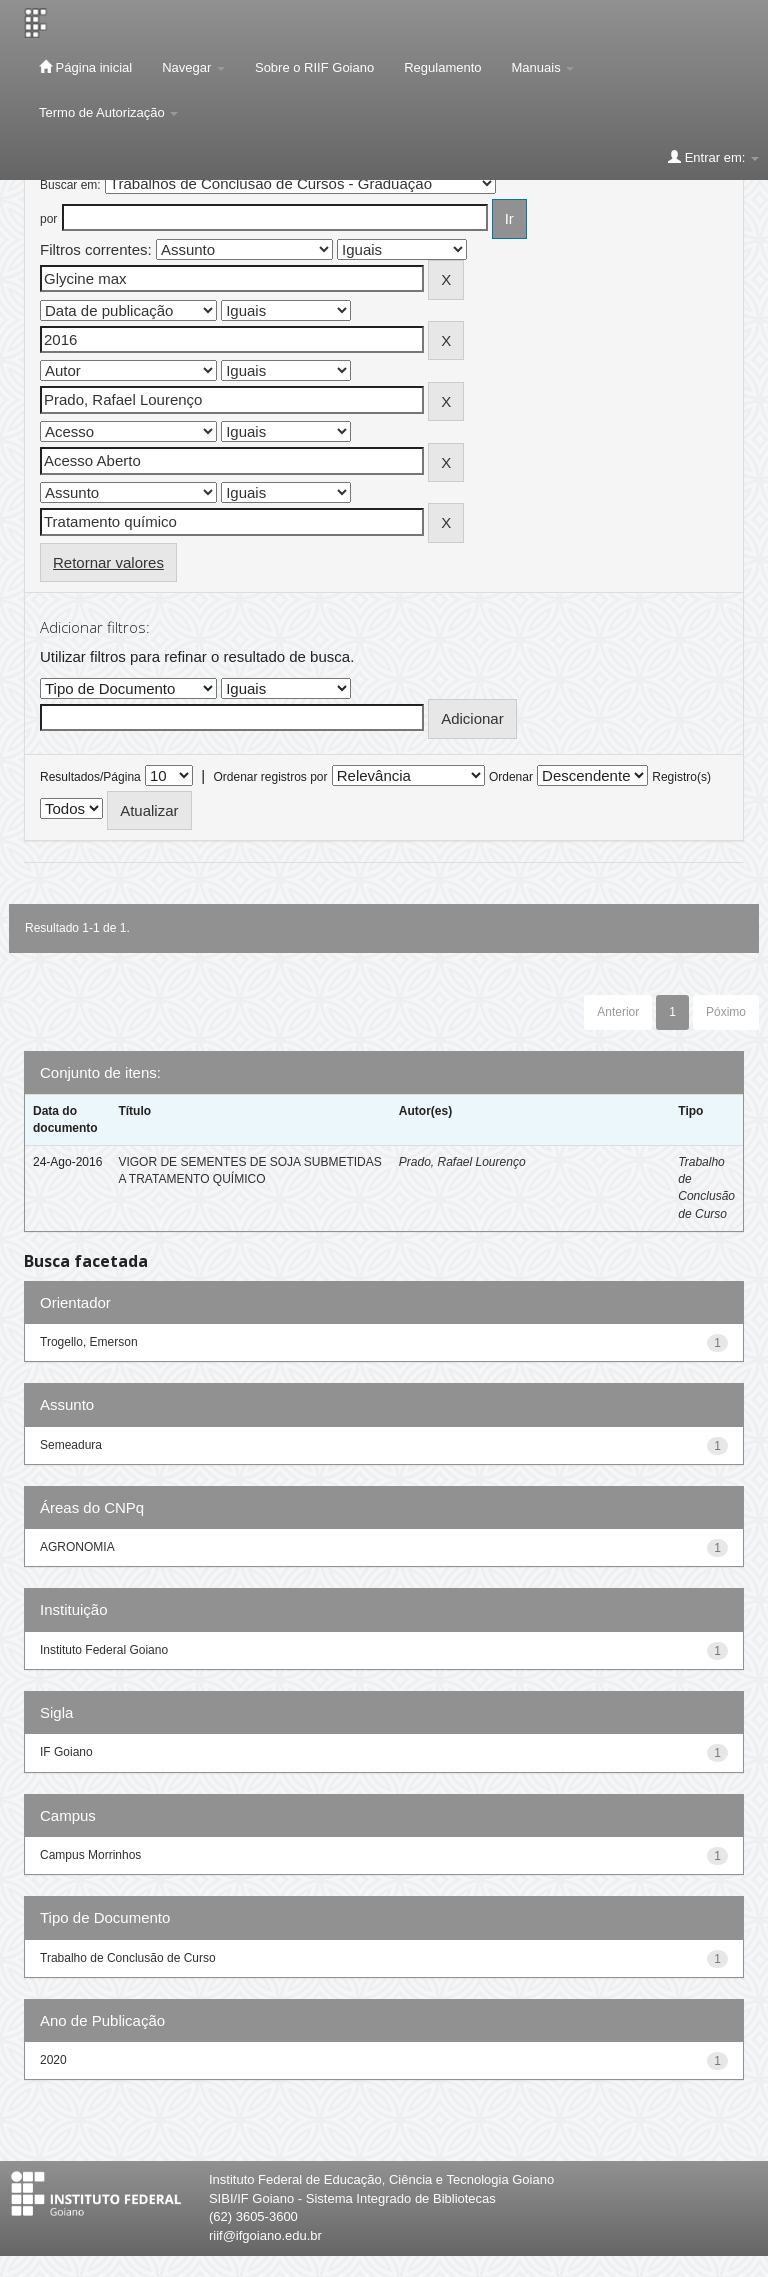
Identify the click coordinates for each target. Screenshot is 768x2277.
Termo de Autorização (108, 112)
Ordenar (511, 777)
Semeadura (71, 1445)
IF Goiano (66, 1752)
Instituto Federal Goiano (104, 1650)
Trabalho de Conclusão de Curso (128, 1958)
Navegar (193, 67)
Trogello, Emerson (89, 1342)
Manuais (543, 67)
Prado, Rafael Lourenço (462, 1162)
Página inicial (85, 67)
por (48, 219)
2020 (53, 2060)
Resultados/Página (90, 777)
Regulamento (442, 67)
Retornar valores (108, 562)
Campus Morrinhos (90, 1855)
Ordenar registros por (270, 777)
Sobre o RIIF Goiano (314, 67)
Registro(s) (681, 777)
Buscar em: (70, 185)
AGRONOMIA (77, 1547)
